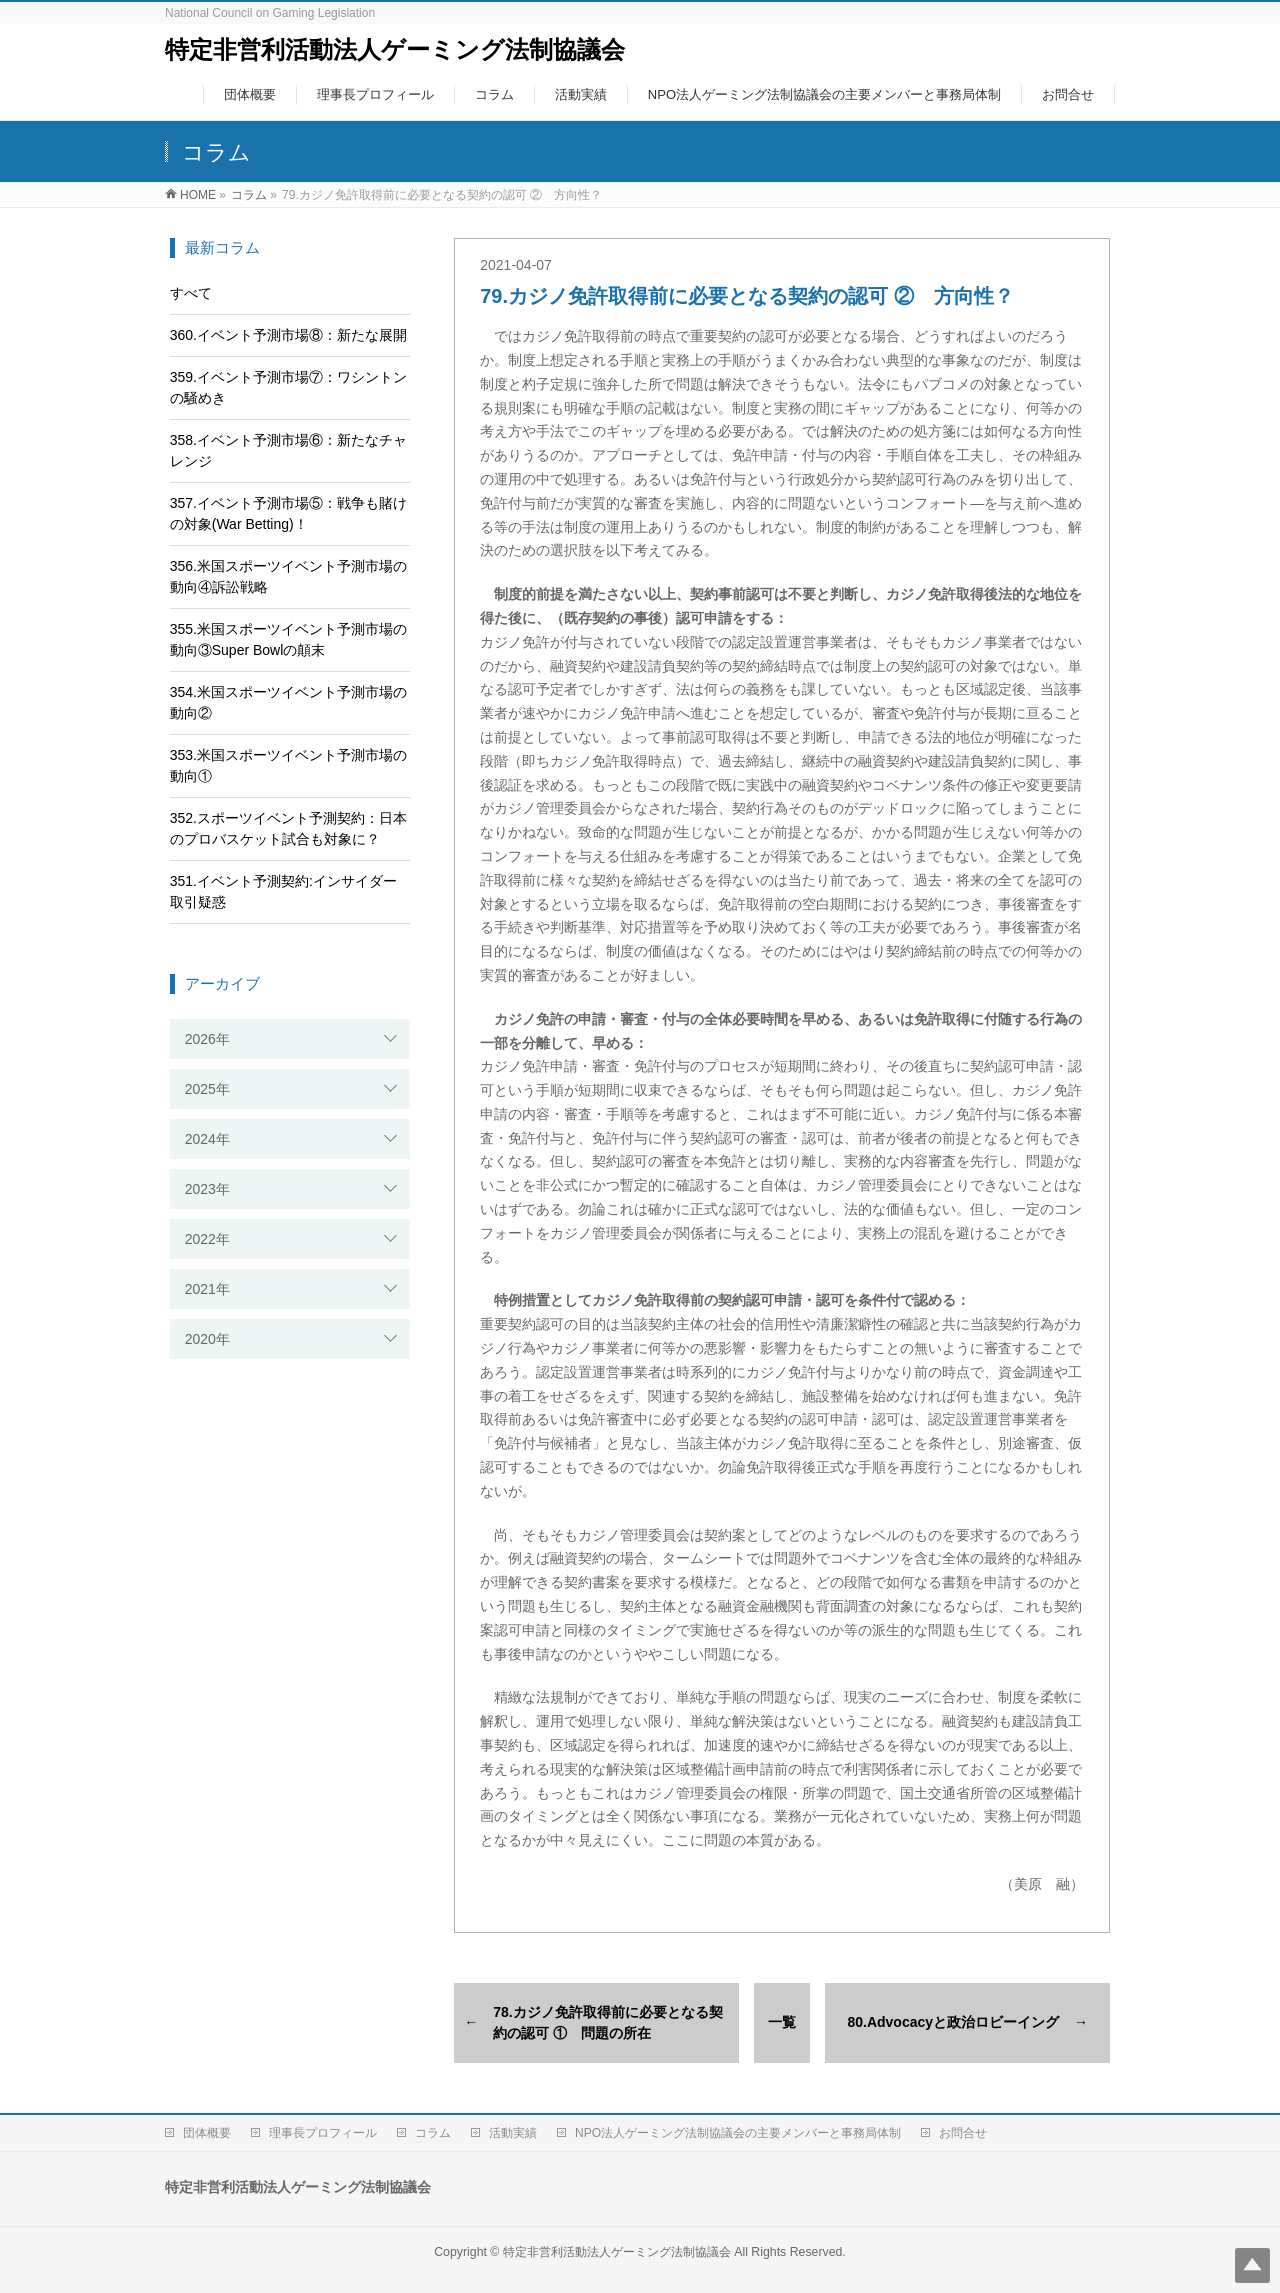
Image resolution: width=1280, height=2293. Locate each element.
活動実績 (513, 2133)
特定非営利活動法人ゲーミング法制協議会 (395, 49)
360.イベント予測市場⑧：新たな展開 (288, 335)
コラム (433, 2133)
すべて (191, 293)
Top (1252, 2265)
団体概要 (207, 2133)
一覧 (782, 2022)
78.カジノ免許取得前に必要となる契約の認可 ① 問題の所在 (607, 2022)
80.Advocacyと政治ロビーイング (953, 2022)
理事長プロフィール (323, 2133)
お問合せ (963, 2133)
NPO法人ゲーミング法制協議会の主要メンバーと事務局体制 (738, 2133)
